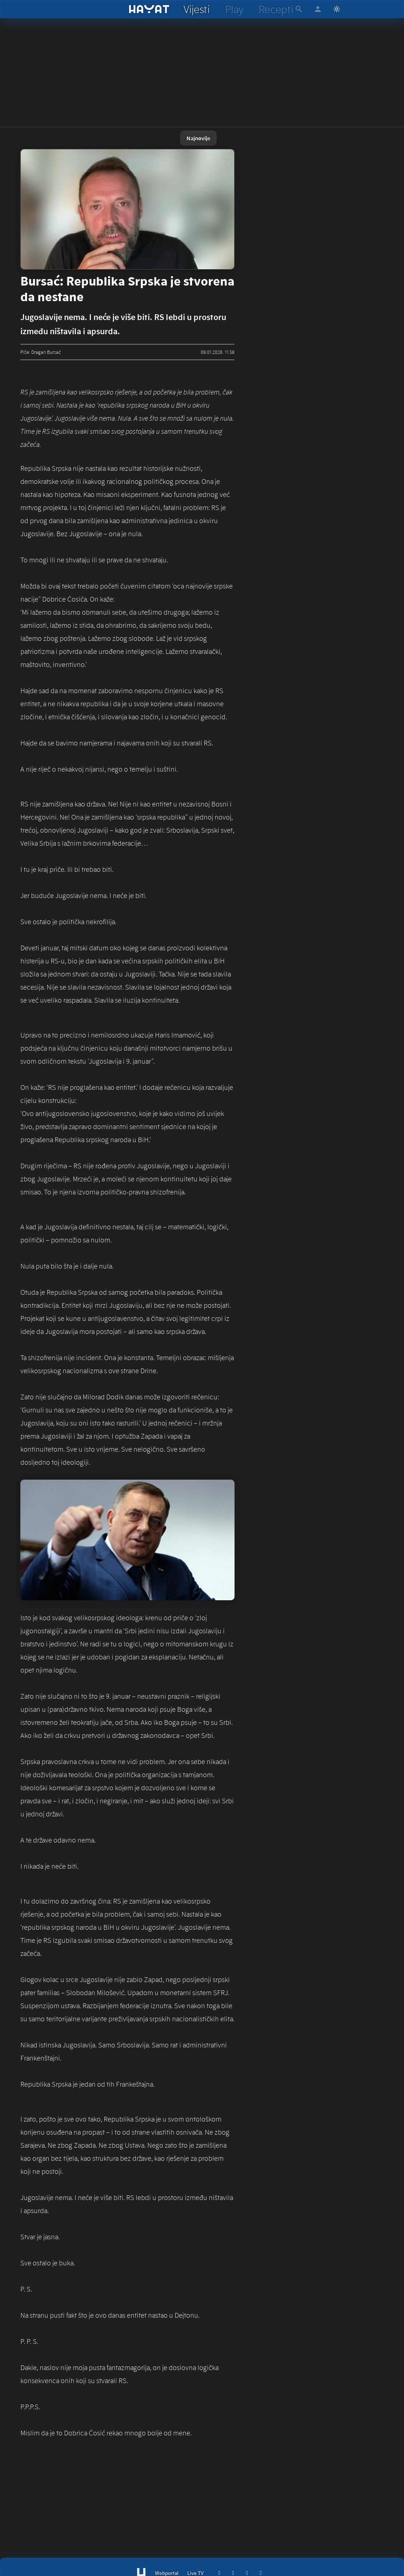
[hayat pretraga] (299, 9)
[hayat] (149, 9)
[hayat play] (234, 9)
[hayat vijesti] (196, 9)
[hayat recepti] (276, 9)
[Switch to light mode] (337, 9)
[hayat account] (318, 9)
